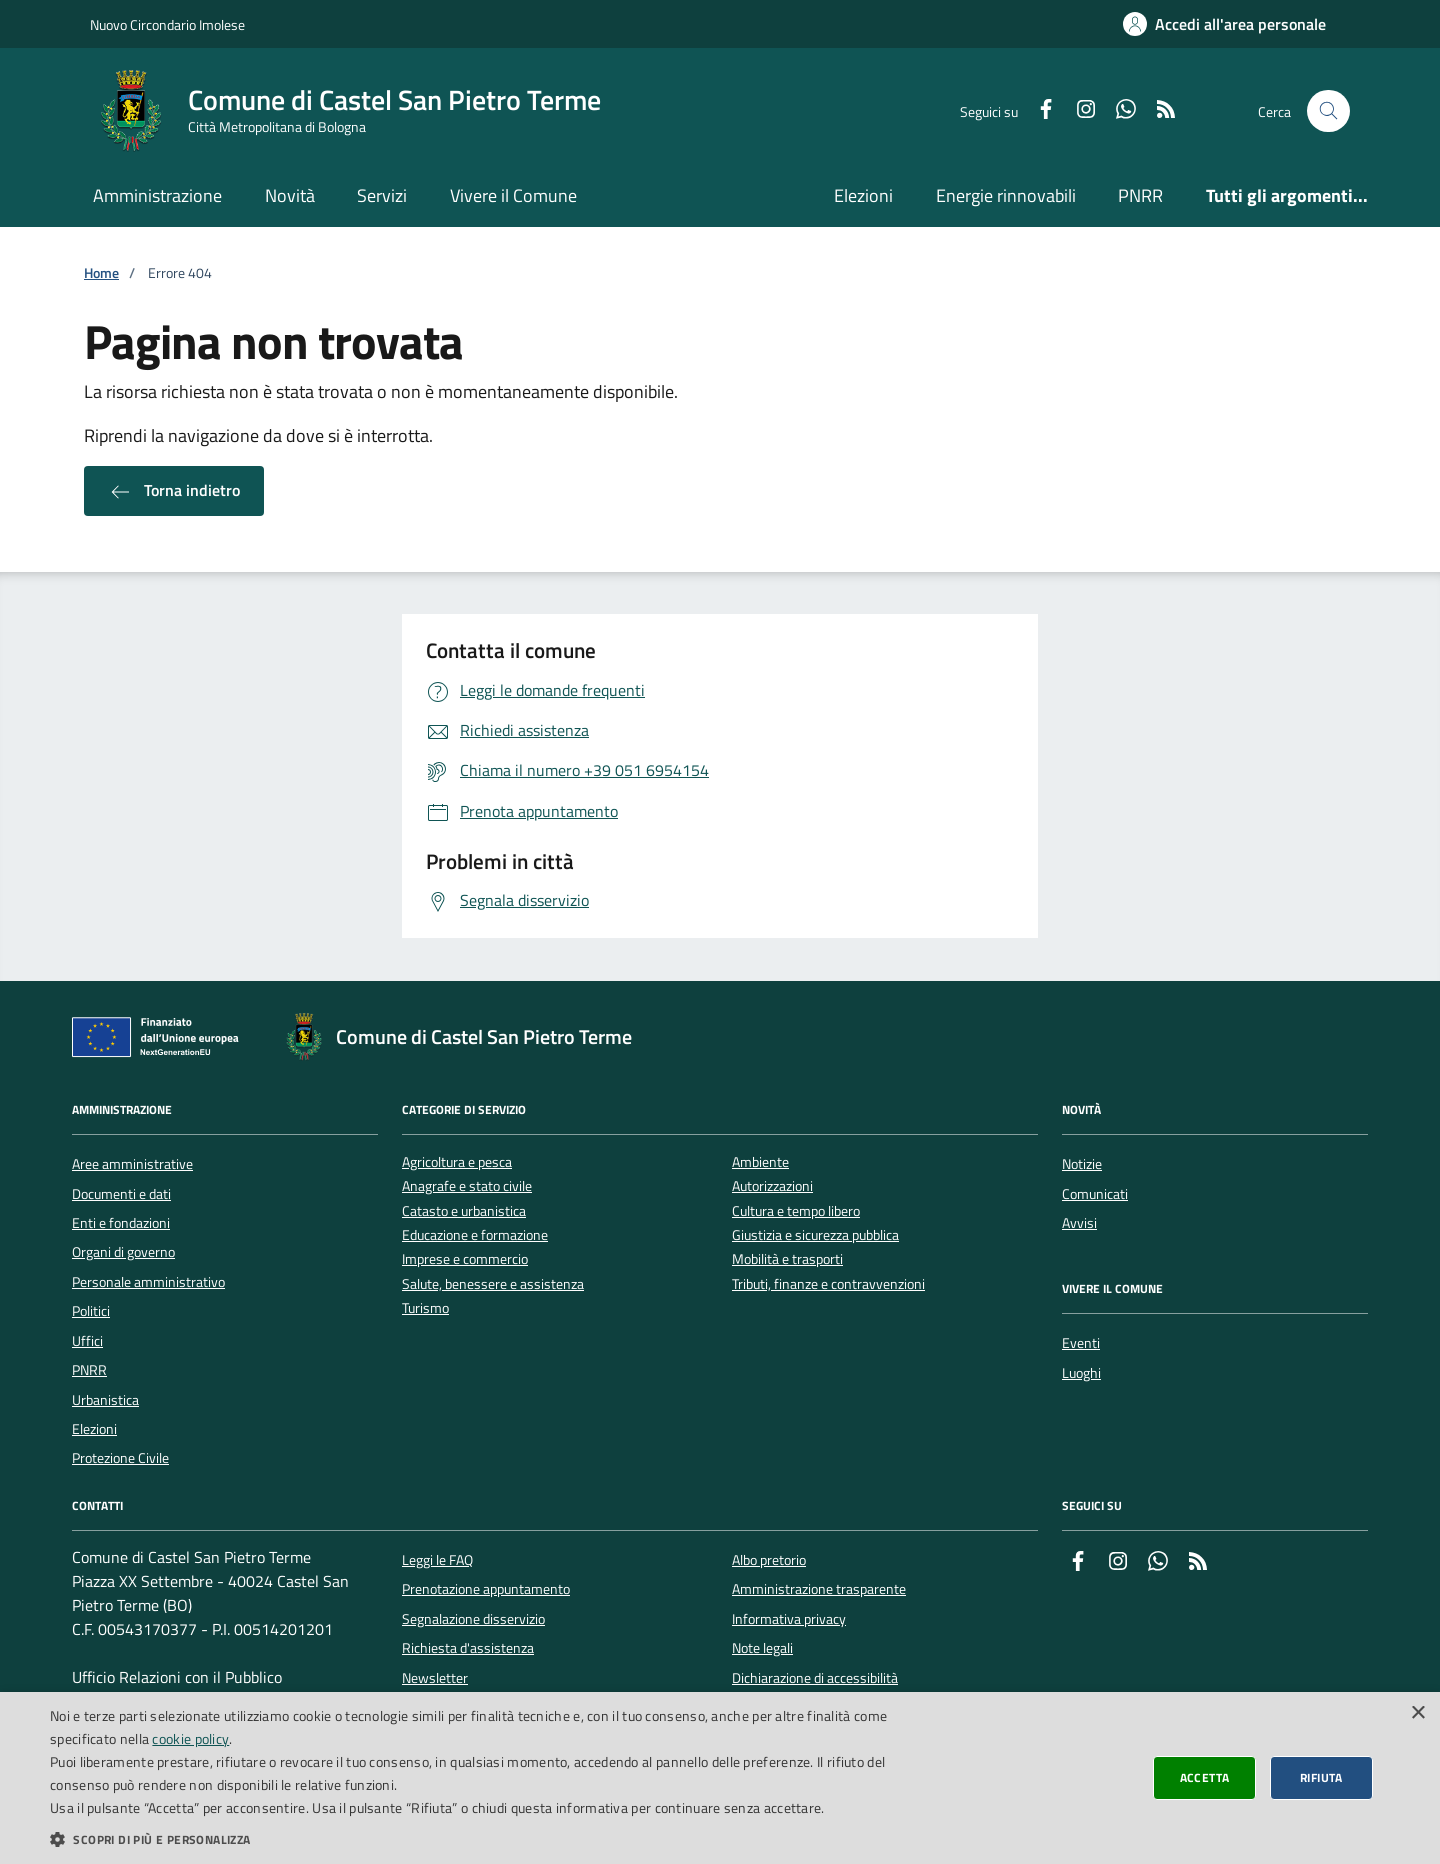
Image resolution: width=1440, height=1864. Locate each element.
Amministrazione (157, 195)
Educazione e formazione (475, 1235)
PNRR (1140, 195)
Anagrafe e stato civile (467, 1186)
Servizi (382, 195)
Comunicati (1095, 1194)
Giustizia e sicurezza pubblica (815, 1235)
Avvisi (1079, 1223)
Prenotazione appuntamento (486, 1589)
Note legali (762, 1648)
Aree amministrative (132, 1164)
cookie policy (190, 1738)
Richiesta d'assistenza (468, 1648)
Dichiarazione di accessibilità (815, 1678)
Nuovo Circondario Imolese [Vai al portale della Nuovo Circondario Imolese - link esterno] (167, 24)
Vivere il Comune (513, 195)
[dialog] (720, 1778)
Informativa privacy (789, 1619)
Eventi (1081, 1343)
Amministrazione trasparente (819, 1589)
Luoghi (1081, 1373)
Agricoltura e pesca (457, 1162)
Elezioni (863, 195)
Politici (91, 1311)
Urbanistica (105, 1400)
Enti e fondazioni (121, 1223)
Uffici (87, 1341)
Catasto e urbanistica (464, 1211)
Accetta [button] (1205, 1777)
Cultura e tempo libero (796, 1211)
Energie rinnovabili (1006, 195)
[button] (482, 1839)
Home (101, 273)
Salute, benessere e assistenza (493, 1284)
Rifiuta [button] (1321, 1777)
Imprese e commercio (465, 1259)
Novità (290, 195)
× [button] (1417, 1713)
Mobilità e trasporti (787, 1259)
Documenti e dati (121, 1194)
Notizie (1082, 1164)
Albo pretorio (769, 1560)
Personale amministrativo (148, 1282)
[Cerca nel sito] (1328, 111)
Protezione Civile (120, 1458)
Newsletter (435, 1678)
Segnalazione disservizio (473, 1619)
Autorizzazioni (772, 1186)
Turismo (425, 1308)
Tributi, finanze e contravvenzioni (828, 1284)
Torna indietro (174, 491)
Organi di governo (123, 1252)
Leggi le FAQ (437, 1560)
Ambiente (760, 1162)
